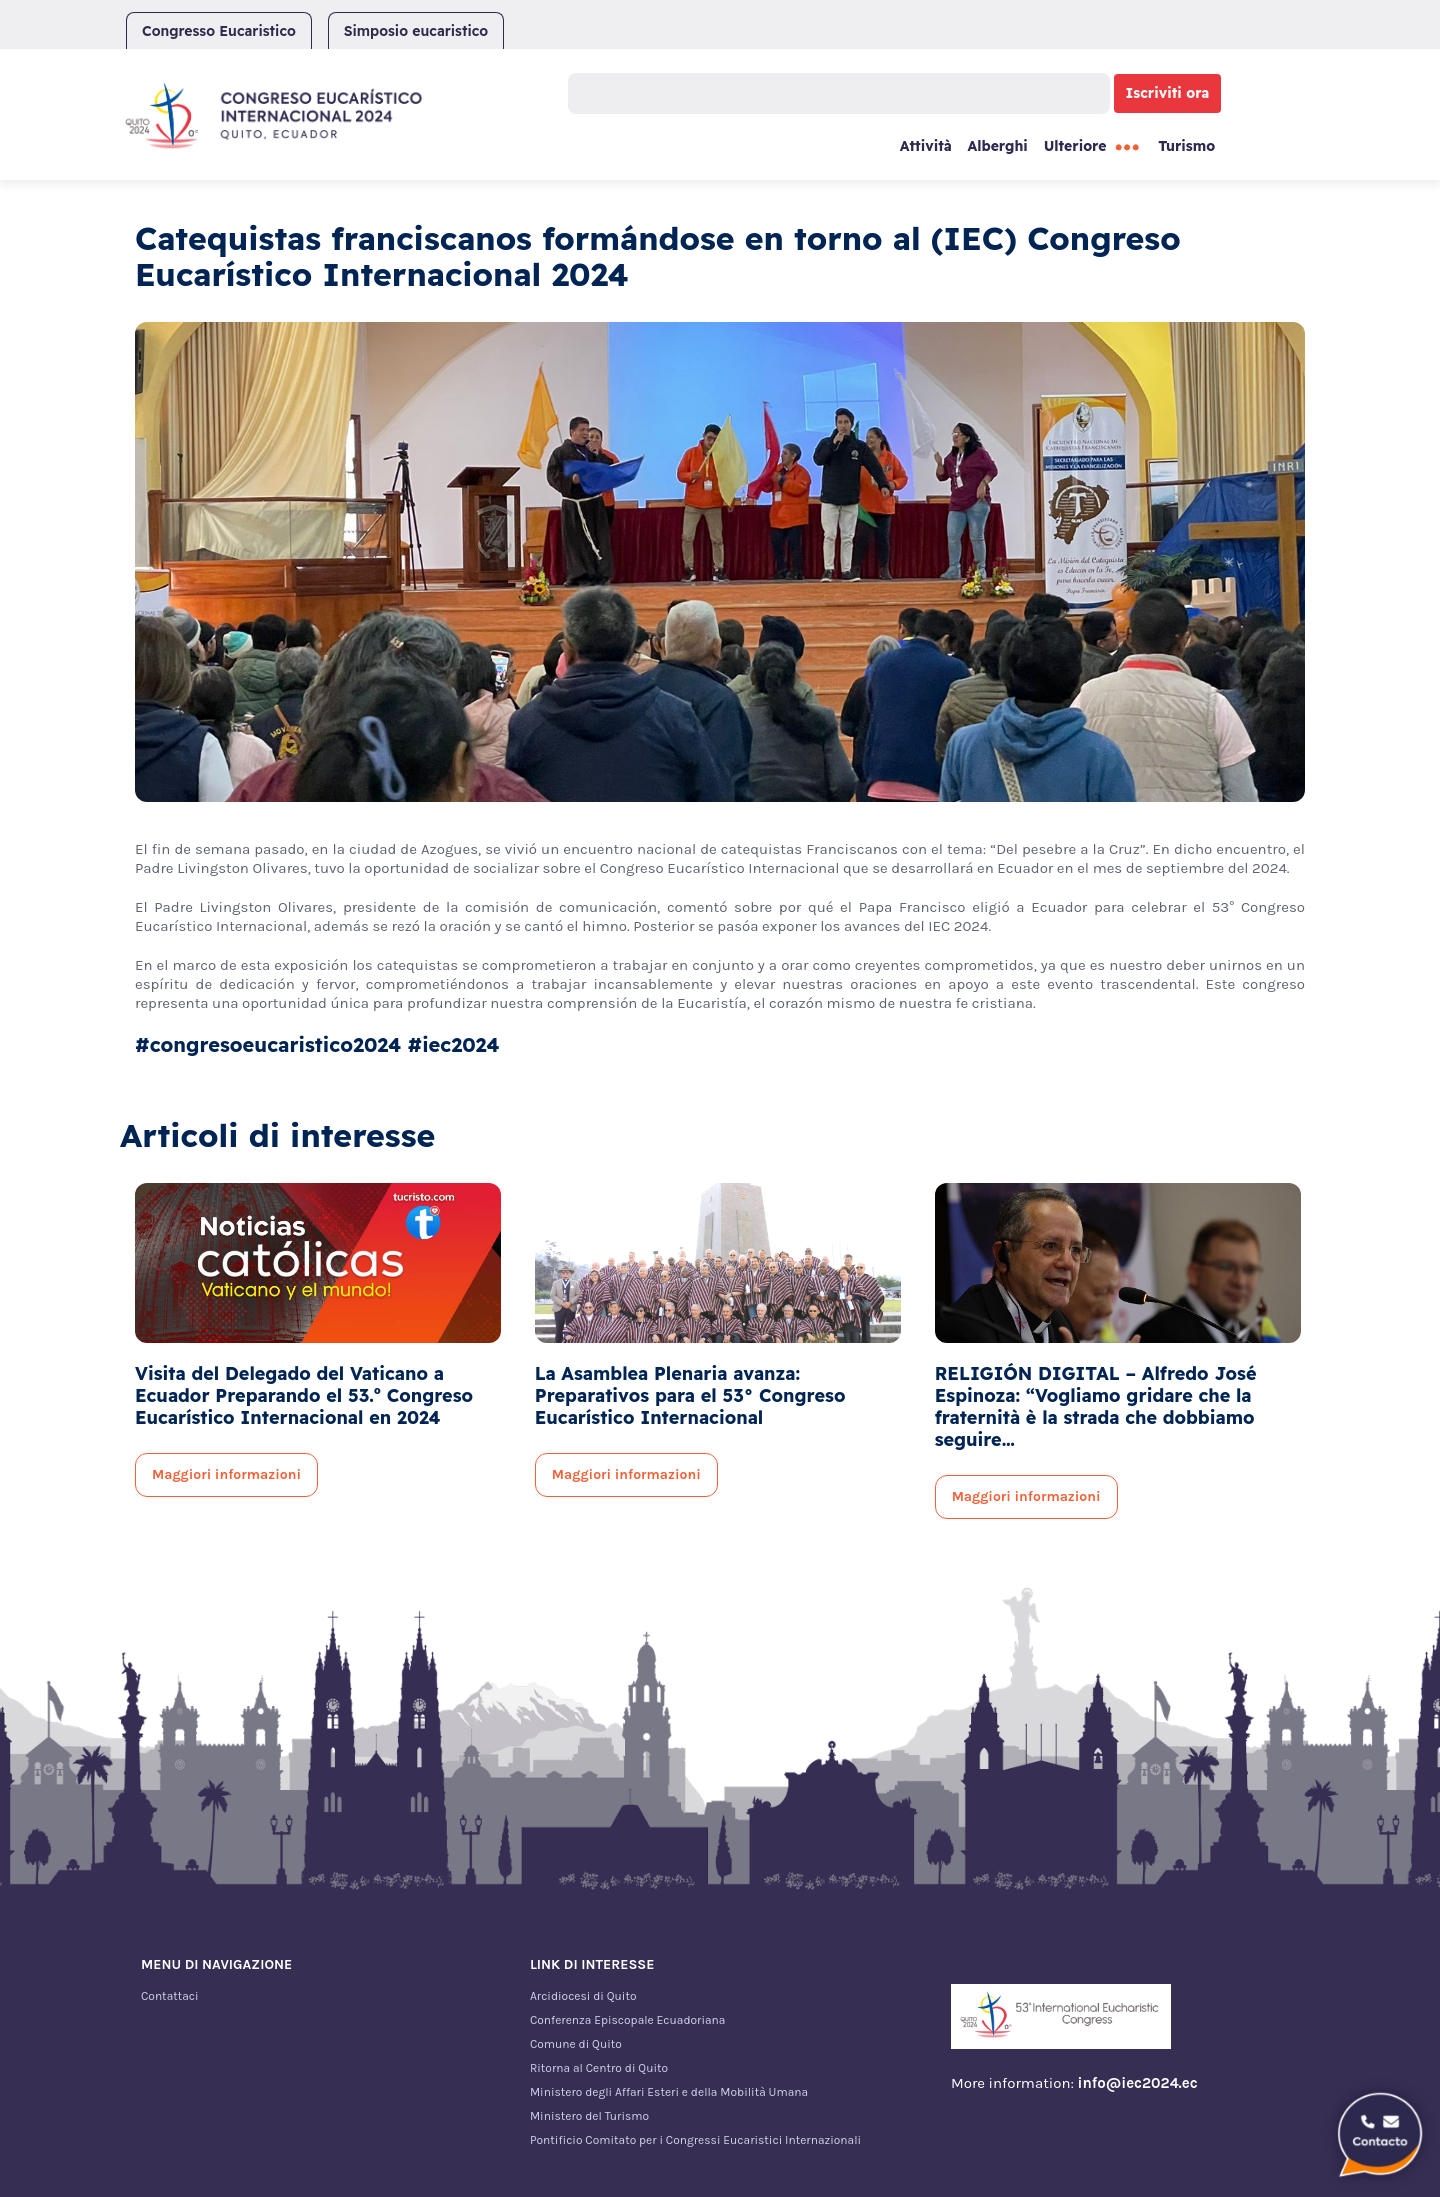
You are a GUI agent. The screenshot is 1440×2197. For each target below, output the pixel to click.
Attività (926, 146)
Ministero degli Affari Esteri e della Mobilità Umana (669, 2092)
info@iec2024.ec (1138, 2083)
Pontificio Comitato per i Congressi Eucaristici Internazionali (695, 2140)
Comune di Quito (576, 2044)
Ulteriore (1075, 146)
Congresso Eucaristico (219, 31)
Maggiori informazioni (226, 1474)
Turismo (1186, 146)
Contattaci (170, 1996)
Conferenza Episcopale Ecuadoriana (628, 2020)
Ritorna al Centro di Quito (599, 2068)
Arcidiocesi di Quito (583, 1996)
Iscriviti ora (1168, 93)
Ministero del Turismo (589, 2116)
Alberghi (997, 146)
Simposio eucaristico (416, 31)
